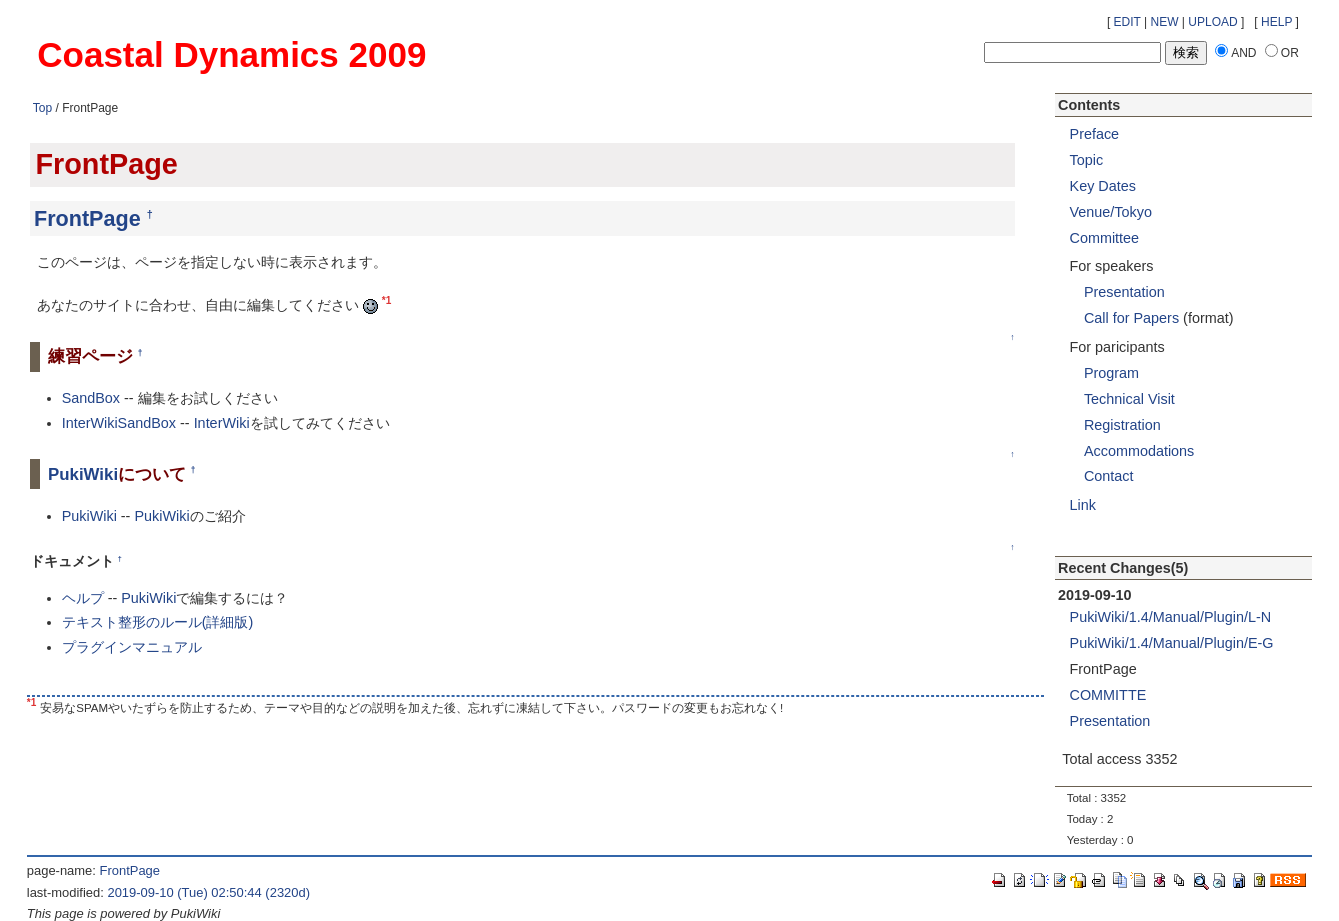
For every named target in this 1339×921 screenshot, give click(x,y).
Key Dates (1103, 186)
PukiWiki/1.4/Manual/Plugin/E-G (1172, 643)
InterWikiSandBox (119, 423)
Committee (1105, 238)
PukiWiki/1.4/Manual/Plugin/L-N (1171, 617)
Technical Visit (1129, 399)
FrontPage (87, 218)
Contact (1109, 476)
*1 (387, 300)
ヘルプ (83, 598)
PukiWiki (83, 474)
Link (1083, 505)
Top (42, 108)
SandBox (91, 398)
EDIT (1127, 22)
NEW (1165, 22)
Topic (1087, 160)
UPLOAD (1212, 22)
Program (1111, 373)
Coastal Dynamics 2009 (231, 54)
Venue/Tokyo (1111, 212)
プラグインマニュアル (132, 647)
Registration (1122, 425)
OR (1290, 53)
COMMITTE (1108, 695)
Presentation (1124, 292)
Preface (1095, 134)
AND (1243, 53)
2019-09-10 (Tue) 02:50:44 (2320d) (208, 892)
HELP (1276, 22)
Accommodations (1139, 451)
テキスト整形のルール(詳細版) (158, 622)
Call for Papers (1131, 318)
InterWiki (222, 423)
